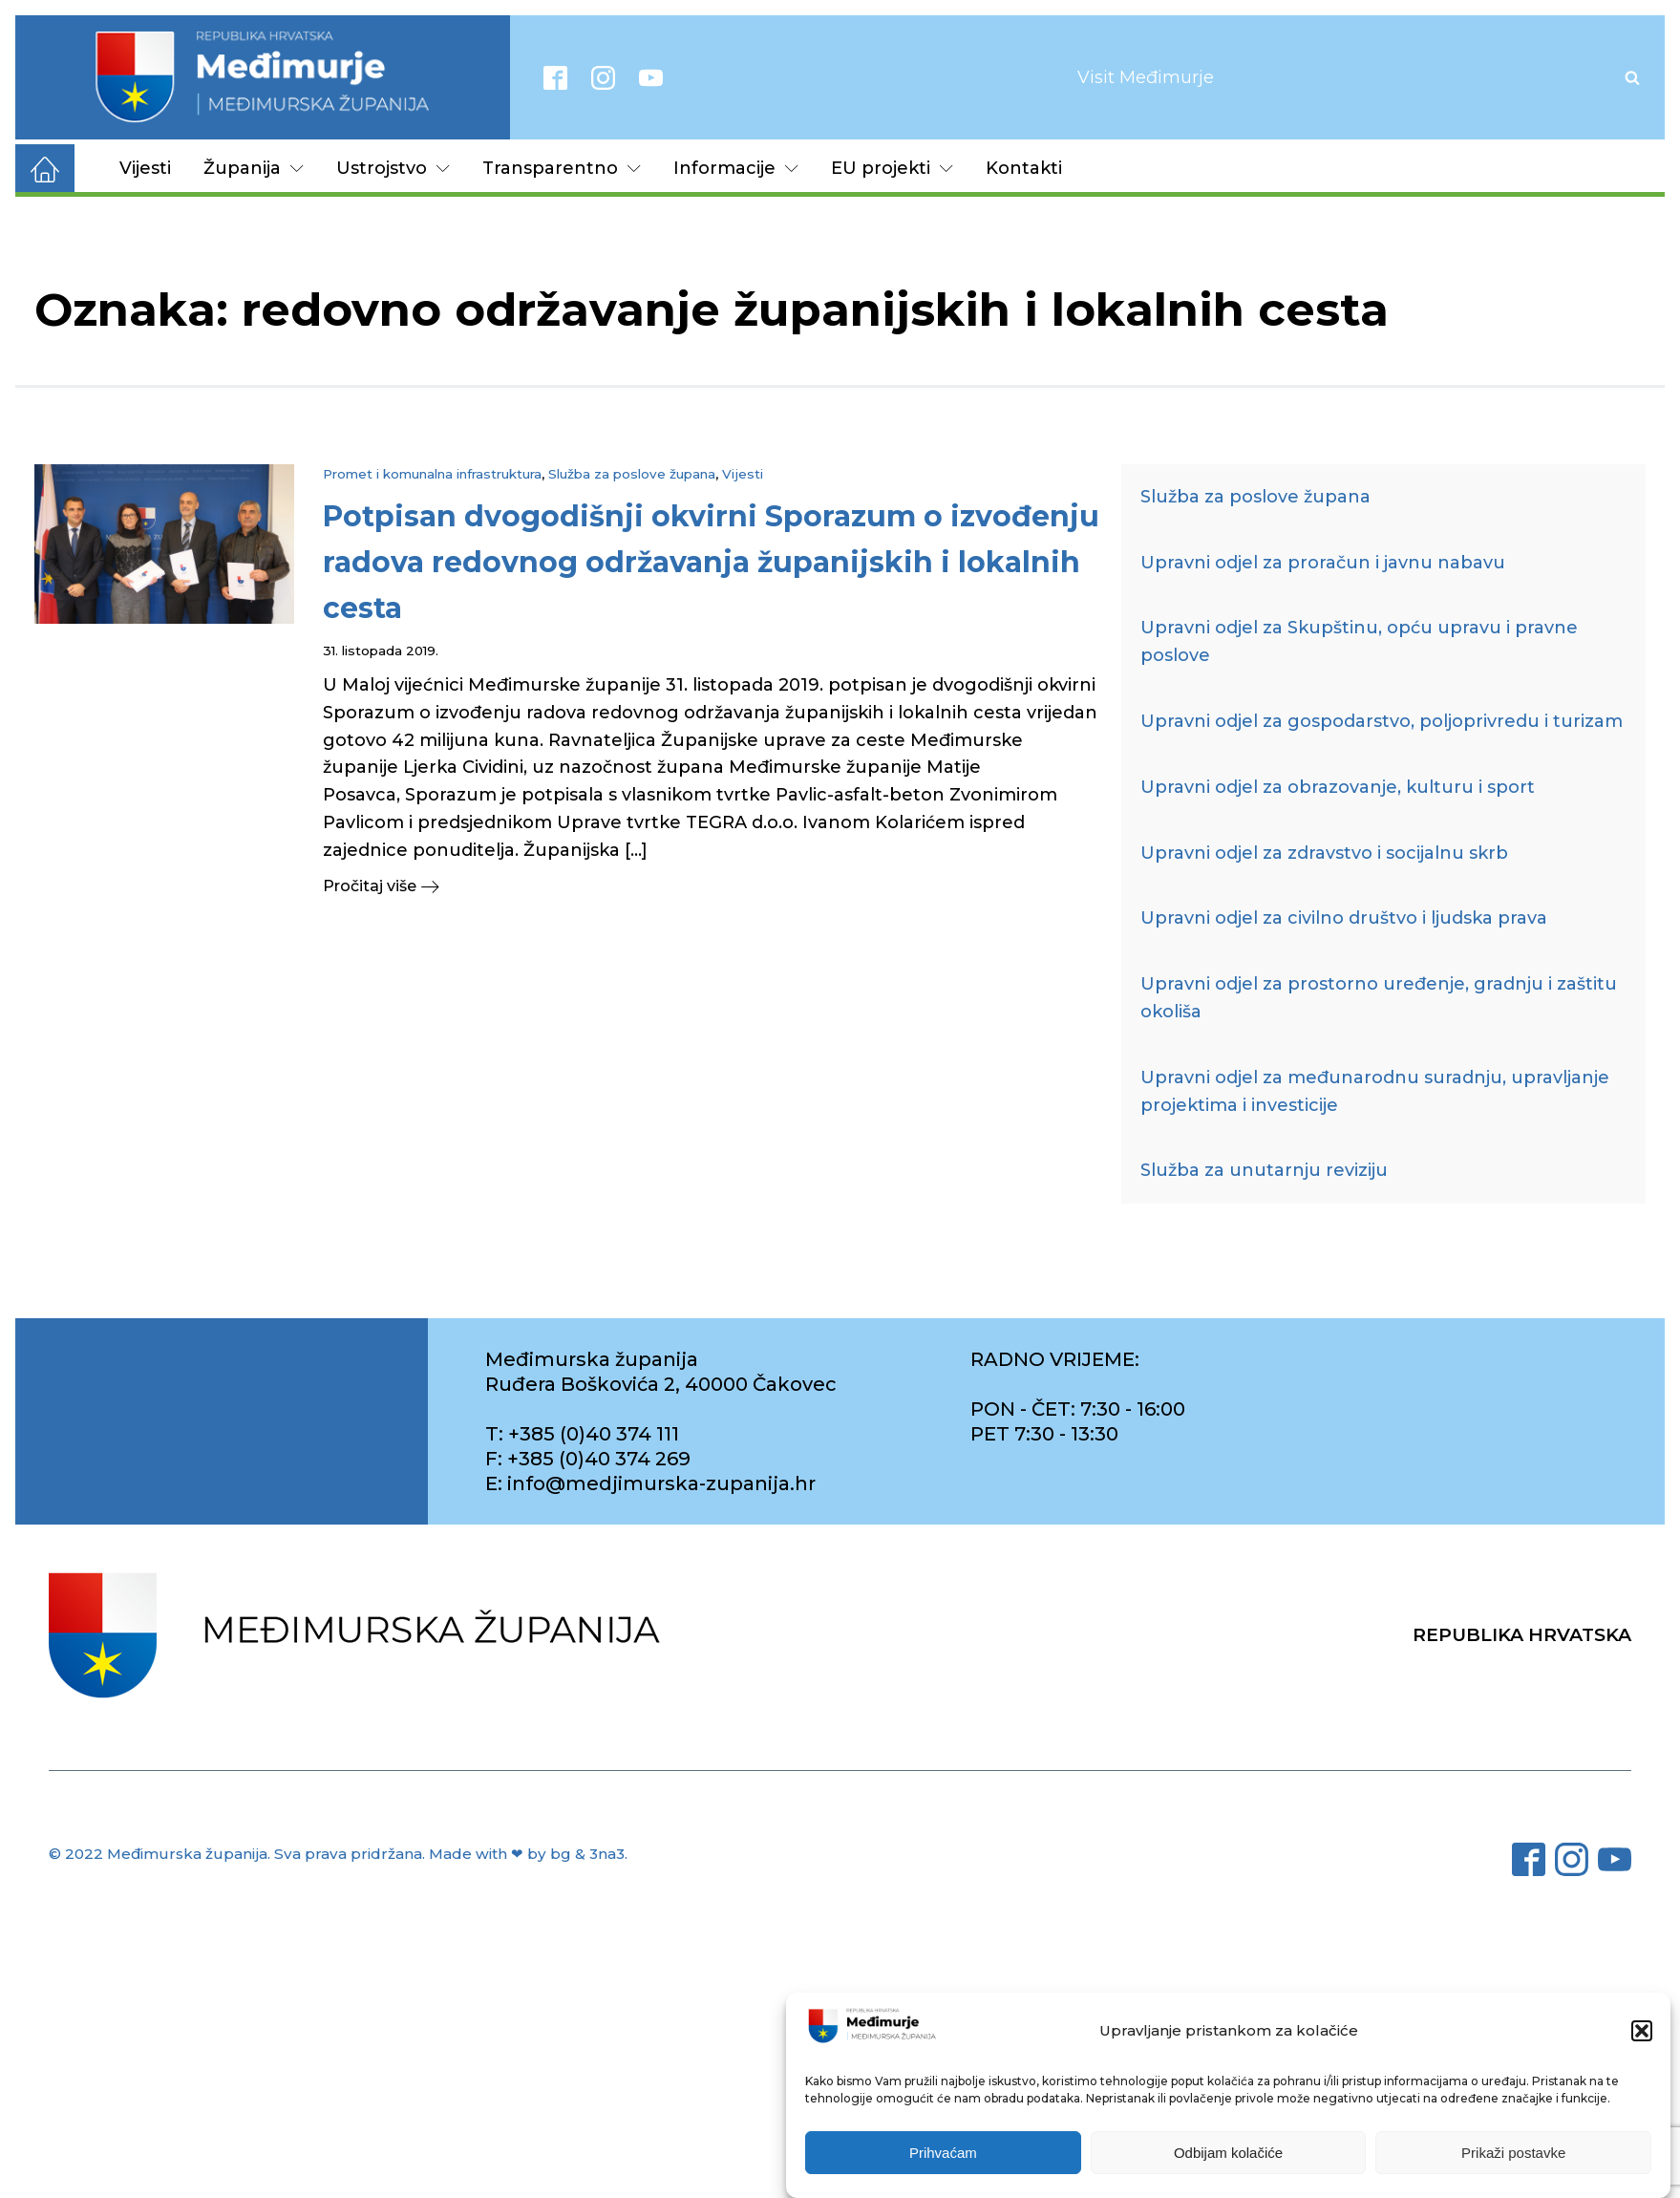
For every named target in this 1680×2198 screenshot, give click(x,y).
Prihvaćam (943, 2153)
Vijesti (145, 168)
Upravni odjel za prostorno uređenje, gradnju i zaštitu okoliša (1378, 997)
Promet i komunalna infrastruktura (432, 473)
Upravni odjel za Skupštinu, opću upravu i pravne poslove (1359, 641)
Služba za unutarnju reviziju (1264, 1170)
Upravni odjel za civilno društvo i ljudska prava (1343, 917)
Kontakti (1024, 168)
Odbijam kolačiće (1228, 2153)
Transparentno (561, 168)
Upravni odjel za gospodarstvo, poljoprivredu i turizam (1381, 721)
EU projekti (892, 168)
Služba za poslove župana (631, 473)
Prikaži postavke (1513, 2153)
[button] (1641, 2030)
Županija (253, 168)
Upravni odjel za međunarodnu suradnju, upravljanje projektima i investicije (1374, 1091)
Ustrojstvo (393, 168)
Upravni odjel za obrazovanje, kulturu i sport (1337, 787)
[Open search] (1632, 77)
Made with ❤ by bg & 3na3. (528, 1854)
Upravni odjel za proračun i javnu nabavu (1322, 562)
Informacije (735, 168)
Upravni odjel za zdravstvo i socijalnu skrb (1324, 853)
